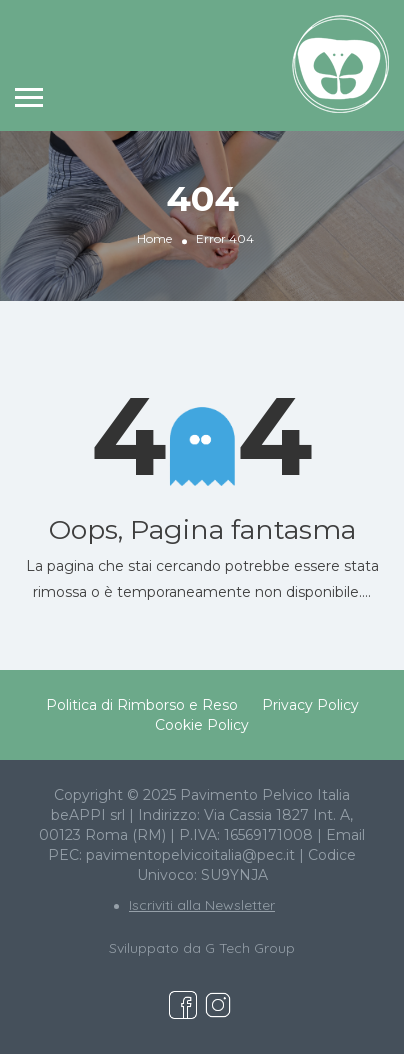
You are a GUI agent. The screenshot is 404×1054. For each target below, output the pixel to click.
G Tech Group (250, 948)
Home (154, 238)
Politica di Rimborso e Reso (142, 705)
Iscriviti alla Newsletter (202, 905)
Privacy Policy (310, 705)
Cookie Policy (202, 725)
